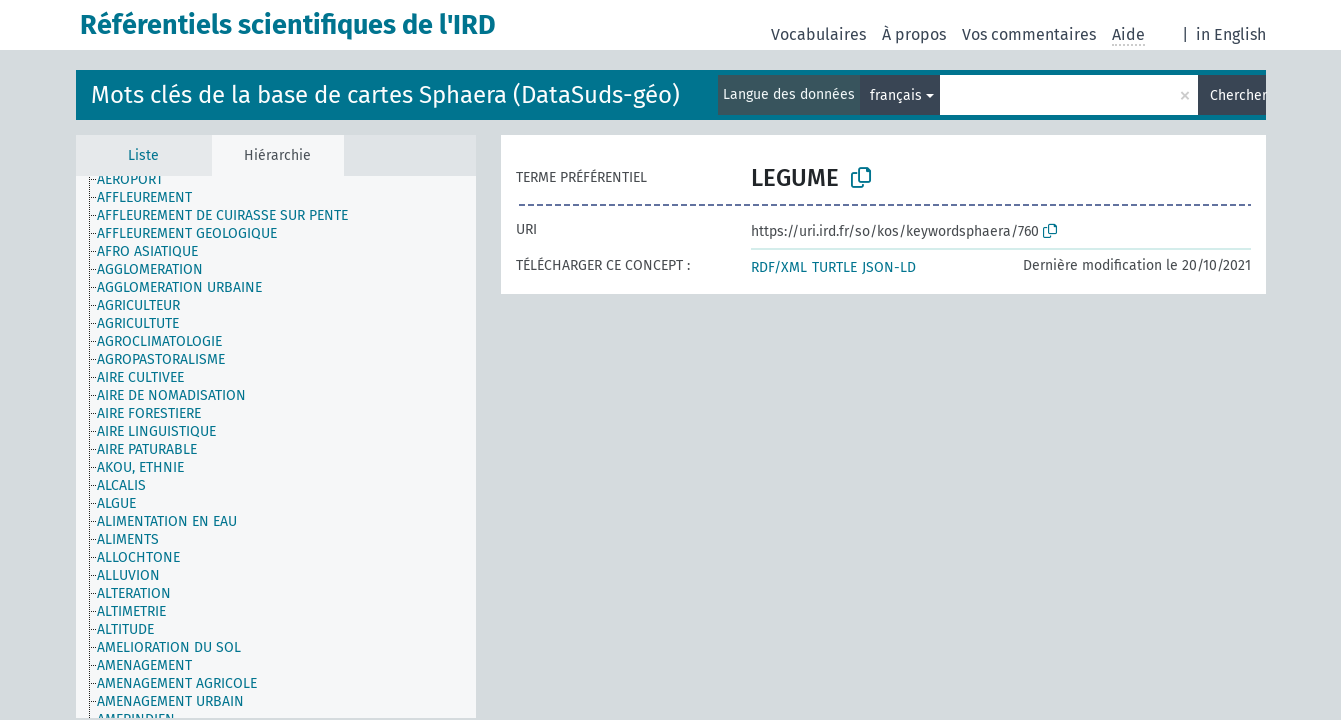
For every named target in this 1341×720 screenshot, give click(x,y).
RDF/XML (779, 267)
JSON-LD (889, 267)
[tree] (276, 447)
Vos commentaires (1029, 34)
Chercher (1238, 95)
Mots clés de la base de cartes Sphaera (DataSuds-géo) (385, 95)
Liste (143, 155)
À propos (914, 34)
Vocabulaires (818, 34)
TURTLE (834, 267)
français (896, 95)
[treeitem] (138, 180)
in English (1231, 34)
